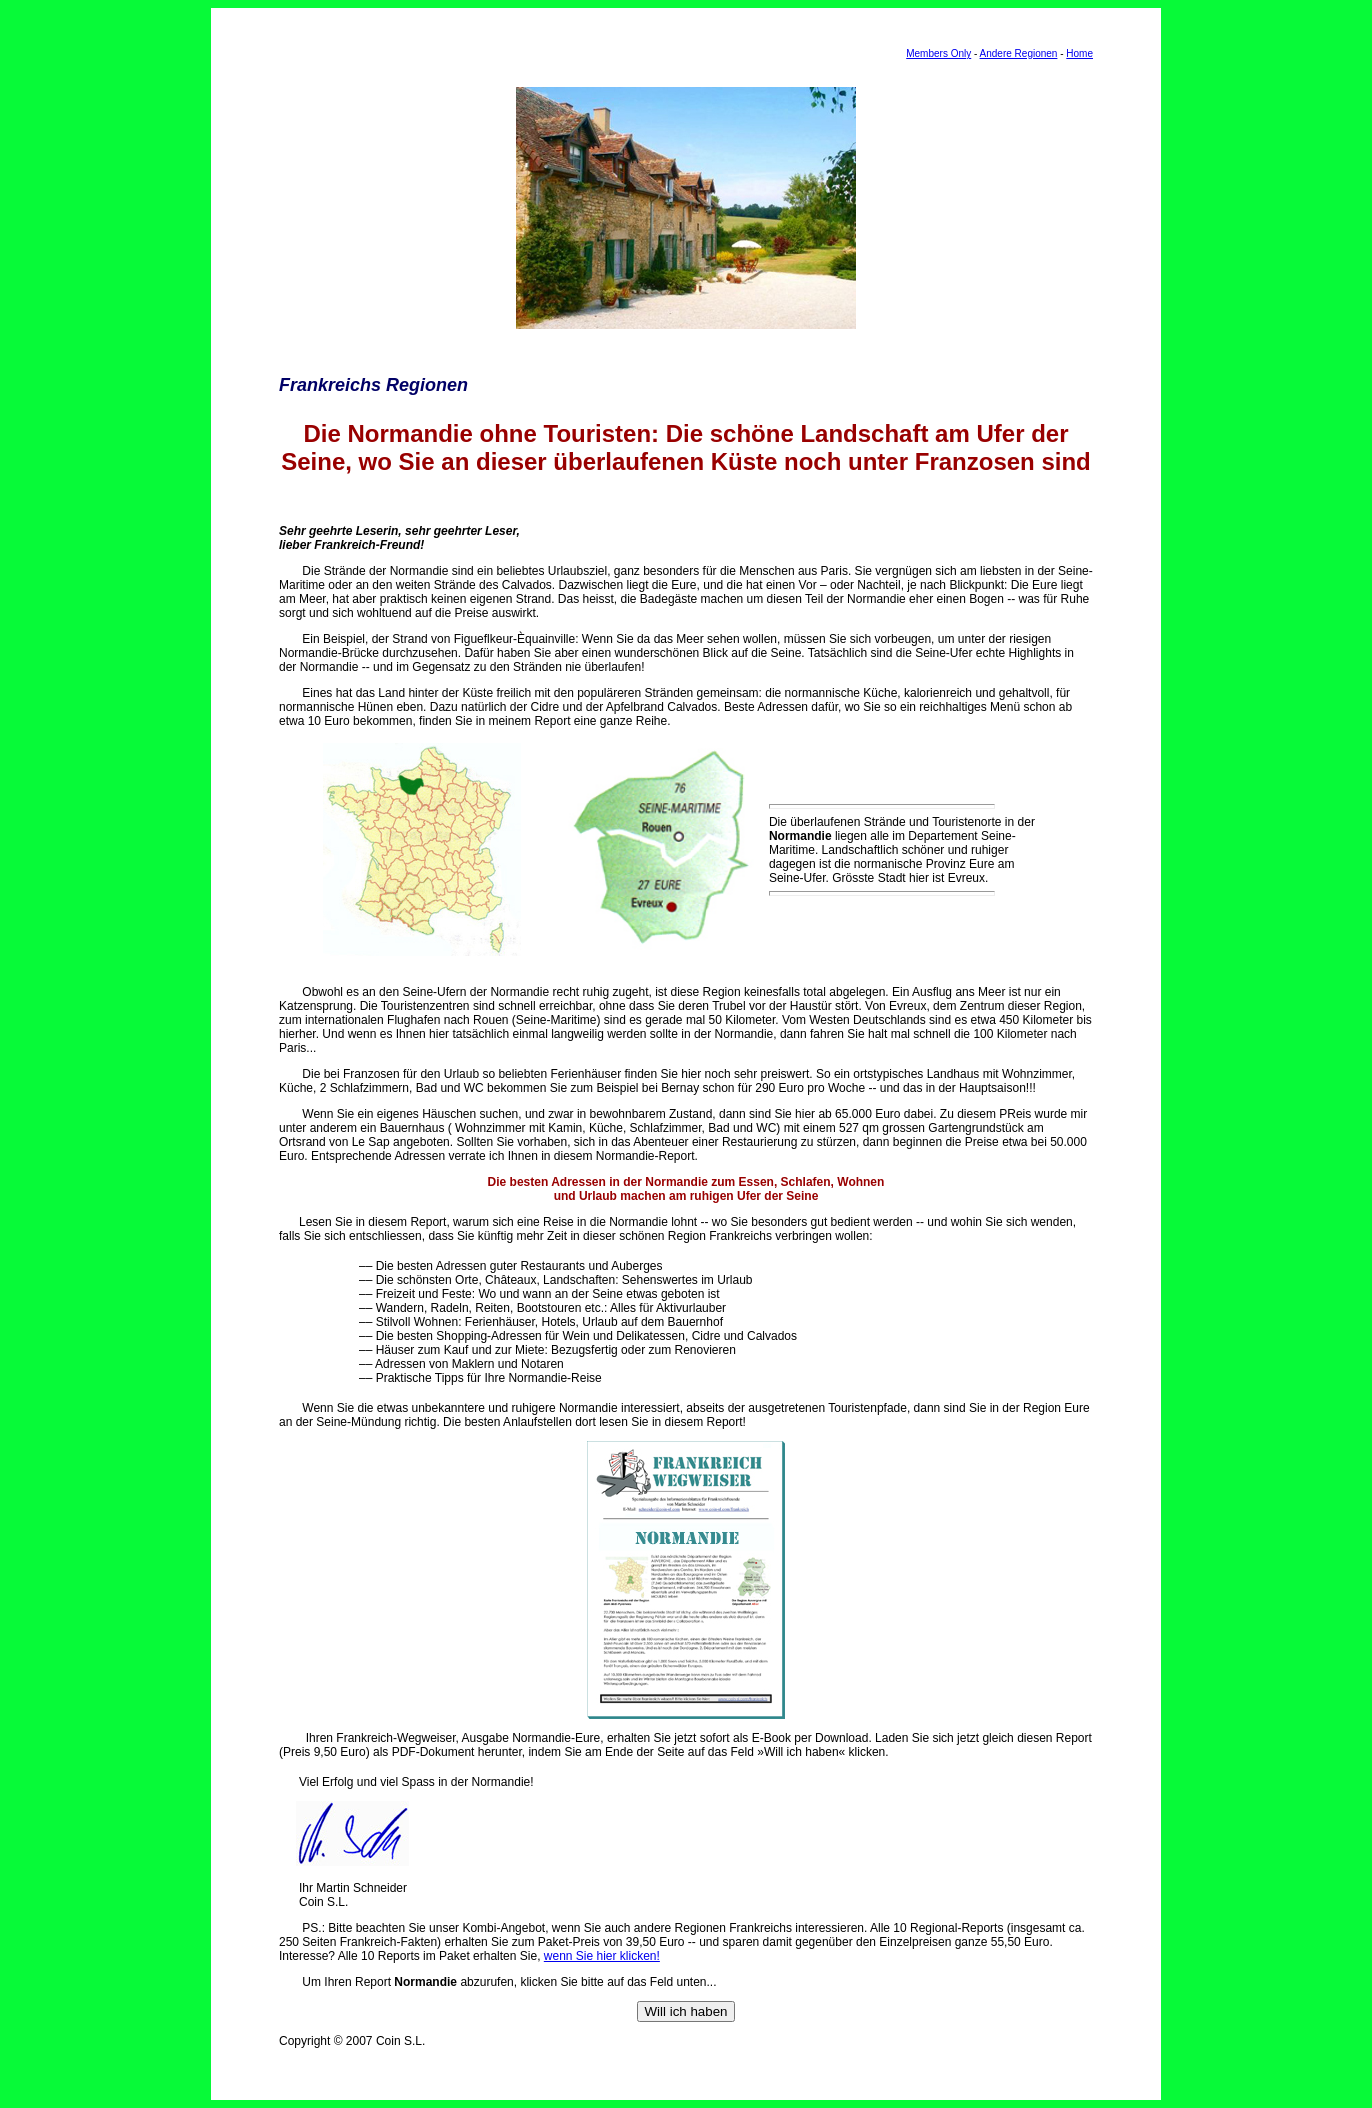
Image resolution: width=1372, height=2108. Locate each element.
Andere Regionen (1019, 53)
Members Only (938, 53)
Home (1079, 53)
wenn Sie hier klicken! (602, 1956)
